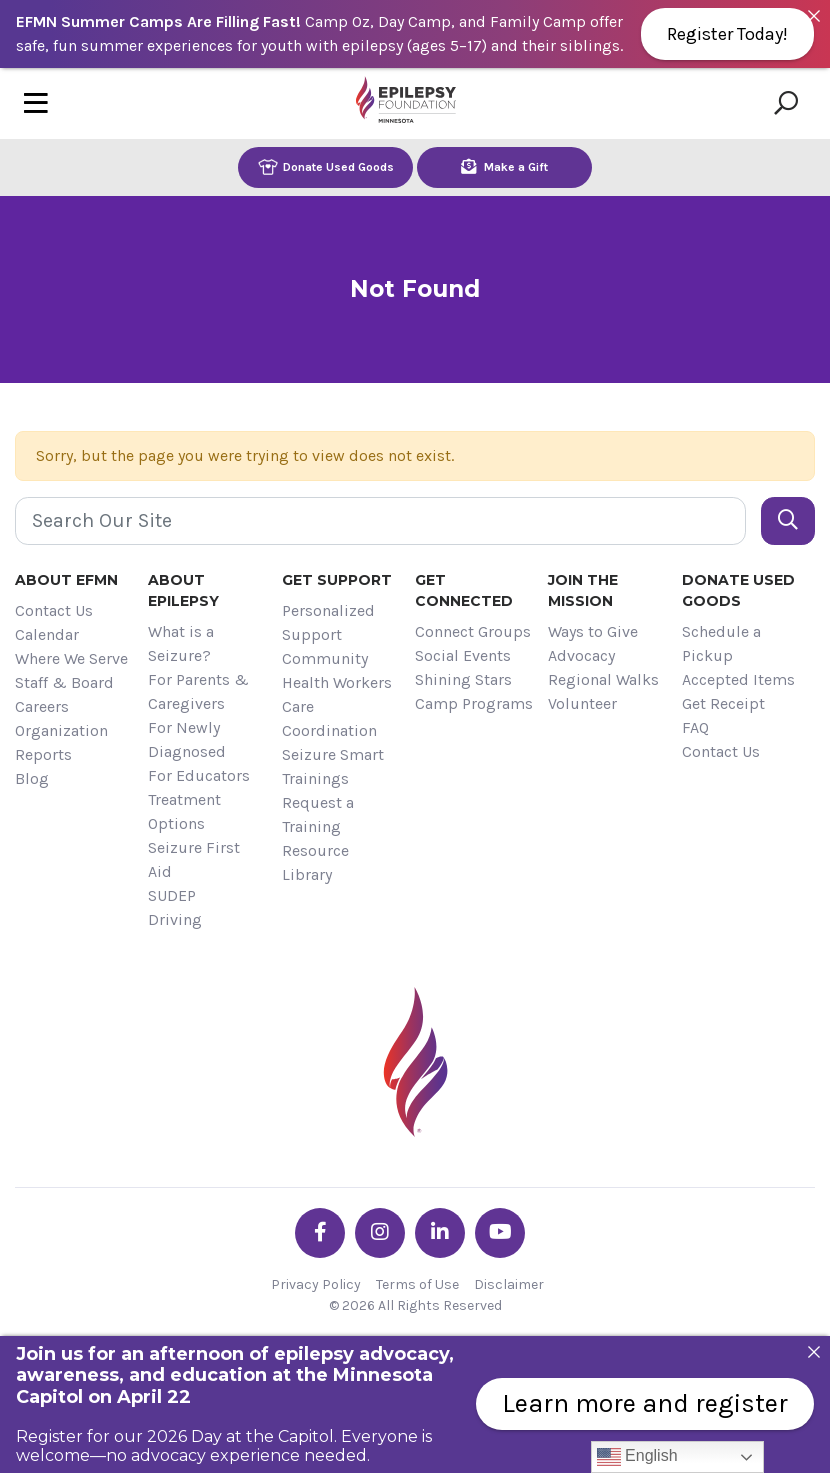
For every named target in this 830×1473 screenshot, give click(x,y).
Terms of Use (417, 1284)
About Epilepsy (183, 590)
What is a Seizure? (181, 643)
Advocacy (581, 655)
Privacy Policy (316, 1284)
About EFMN (66, 580)
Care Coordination (329, 718)
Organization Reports (61, 742)
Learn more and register (645, 1403)
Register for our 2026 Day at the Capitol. (176, 1436)
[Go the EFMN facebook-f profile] (320, 1233)
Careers (42, 706)
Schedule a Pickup (721, 643)
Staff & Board (64, 682)
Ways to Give (593, 631)
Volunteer (582, 703)
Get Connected (464, 590)
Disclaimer (509, 1284)
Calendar (47, 634)
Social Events (463, 655)
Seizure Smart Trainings (333, 766)
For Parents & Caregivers (198, 691)
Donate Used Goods (326, 166)
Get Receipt (723, 703)
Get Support (337, 580)
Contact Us (54, 610)
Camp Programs (474, 703)
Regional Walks (603, 679)
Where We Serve (71, 658)
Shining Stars (463, 679)
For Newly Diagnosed (187, 739)
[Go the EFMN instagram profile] (380, 1233)
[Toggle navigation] (36, 103)
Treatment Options (184, 811)
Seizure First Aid (194, 859)
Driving (175, 919)
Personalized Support (328, 622)
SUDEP (172, 895)
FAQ (695, 727)
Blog (32, 778)
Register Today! (727, 34)
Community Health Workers (337, 670)
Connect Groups (473, 631)
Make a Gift (504, 166)
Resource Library (315, 862)
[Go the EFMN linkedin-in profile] (440, 1233)
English (637, 1457)
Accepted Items (738, 679)
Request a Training (318, 814)
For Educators (199, 775)
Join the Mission (583, 590)
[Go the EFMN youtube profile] (500, 1233)
